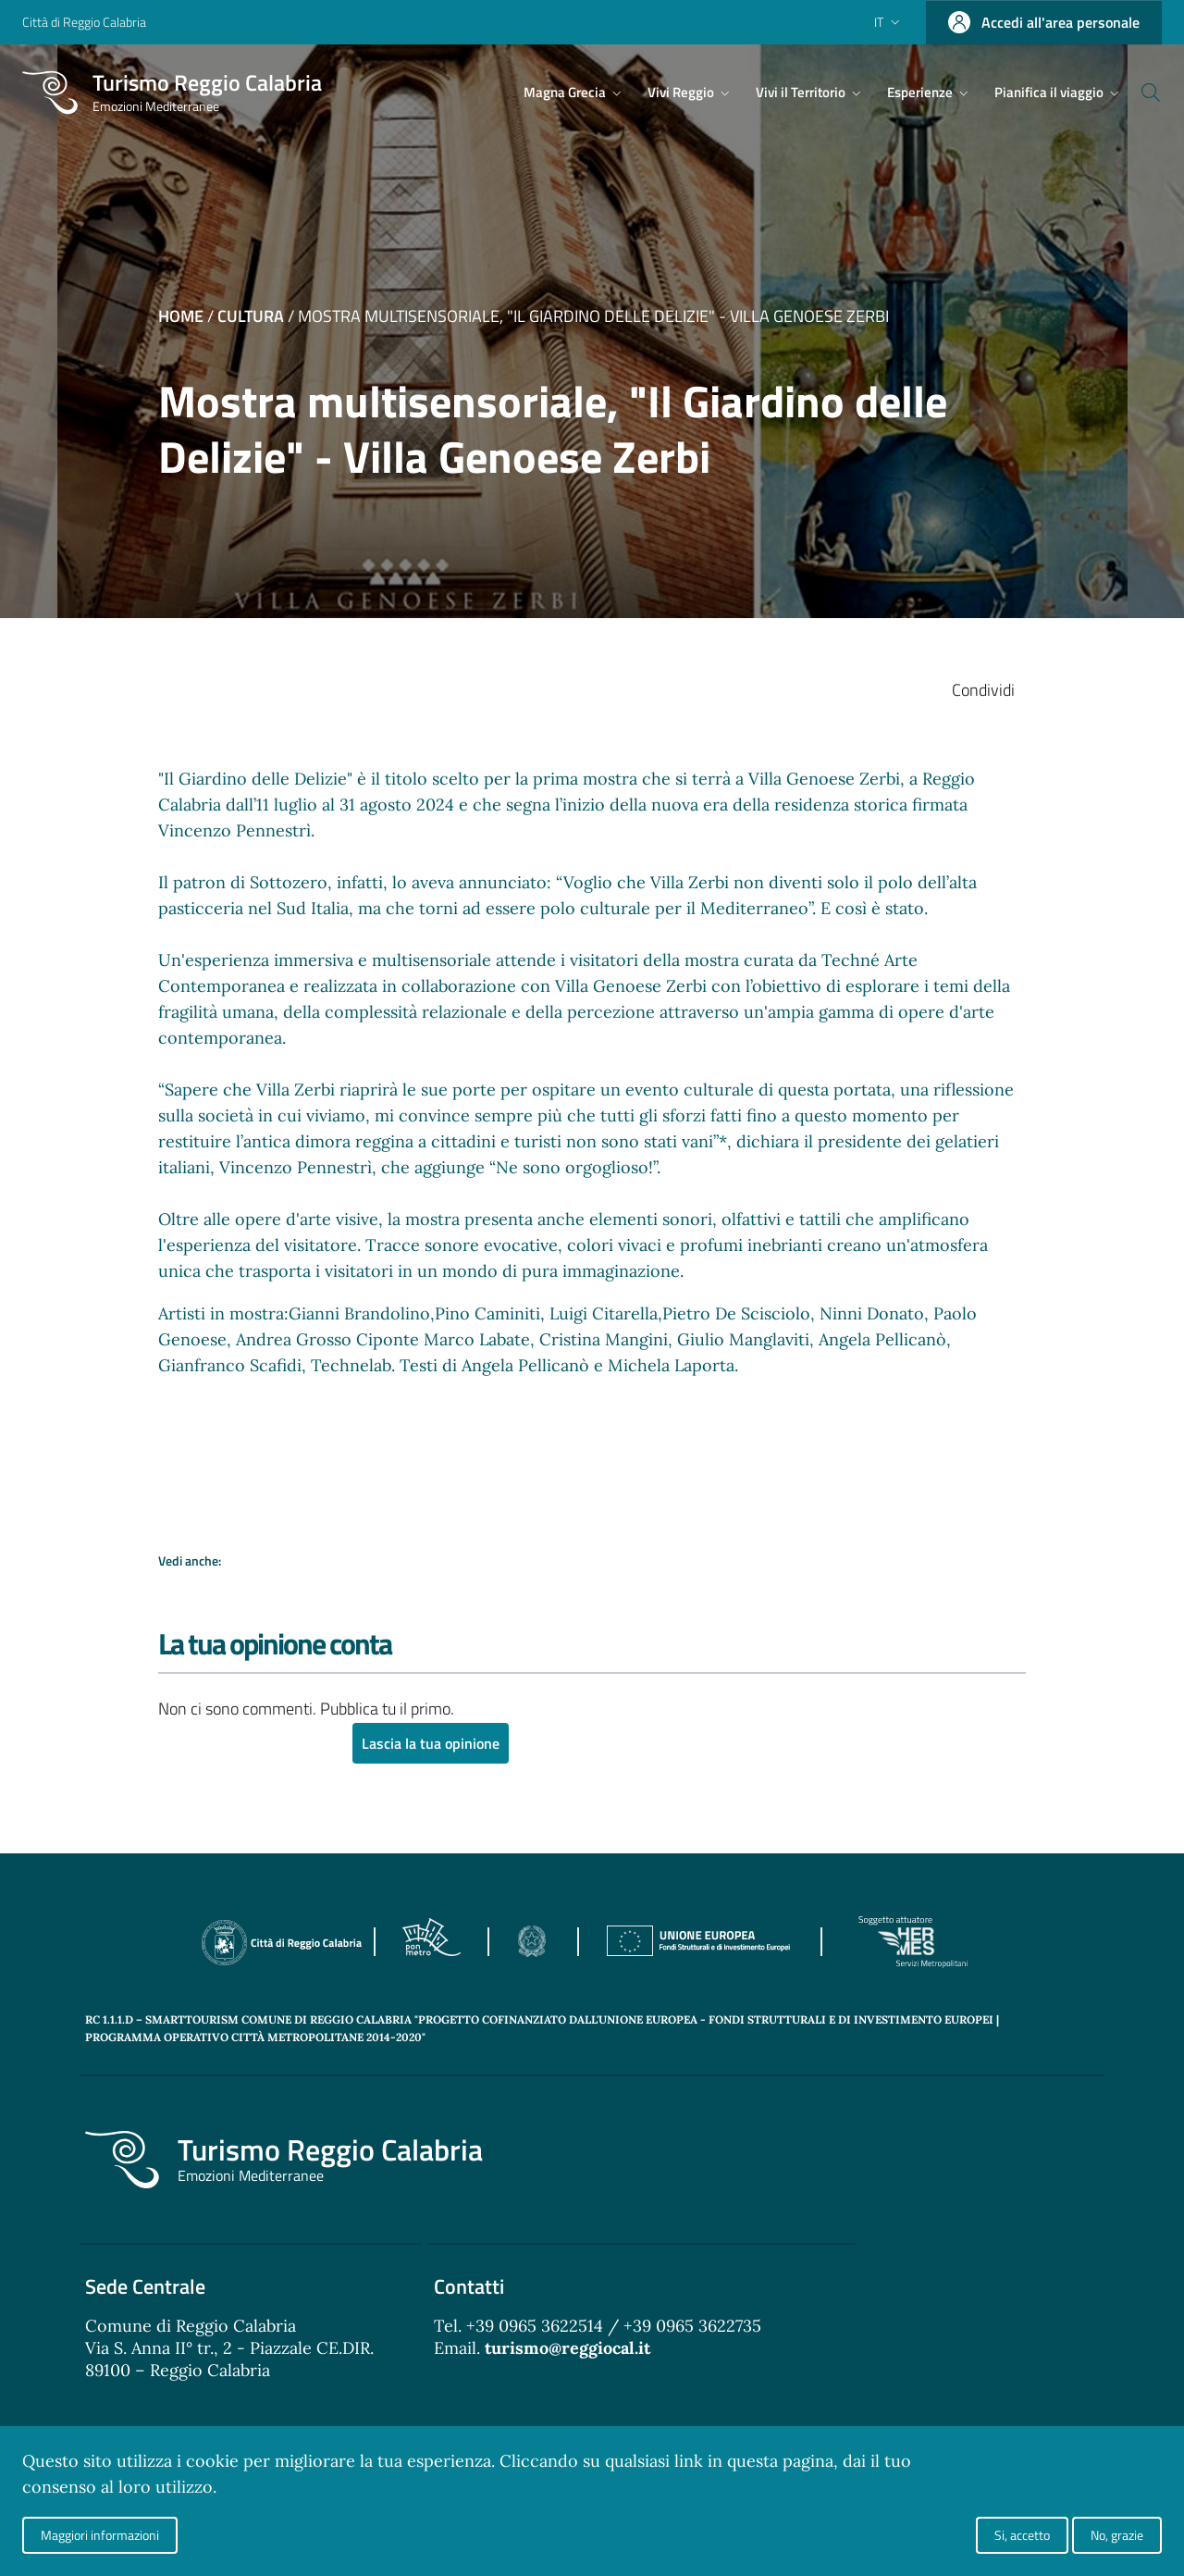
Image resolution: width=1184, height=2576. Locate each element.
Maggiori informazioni (100, 2535)
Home (181, 315)
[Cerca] (1139, 92)
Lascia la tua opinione (431, 1744)
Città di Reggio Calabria (84, 21)
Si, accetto (1022, 2535)
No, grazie (1117, 2535)
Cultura (250, 315)
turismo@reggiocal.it (567, 2348)
